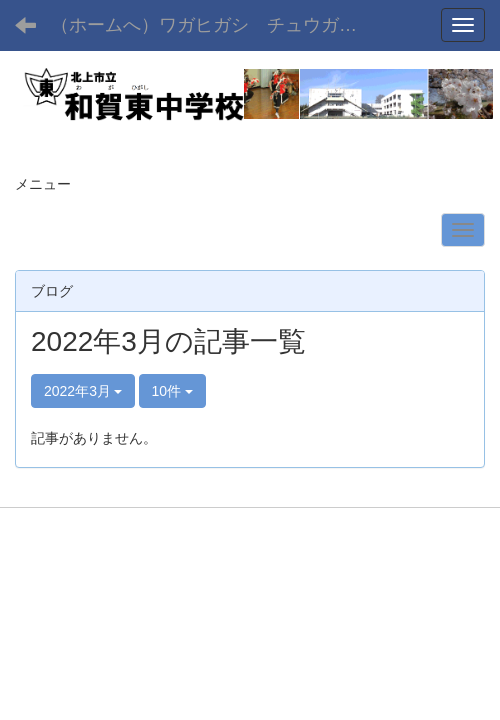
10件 (172, 391)
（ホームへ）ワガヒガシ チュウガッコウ (218, 25)
